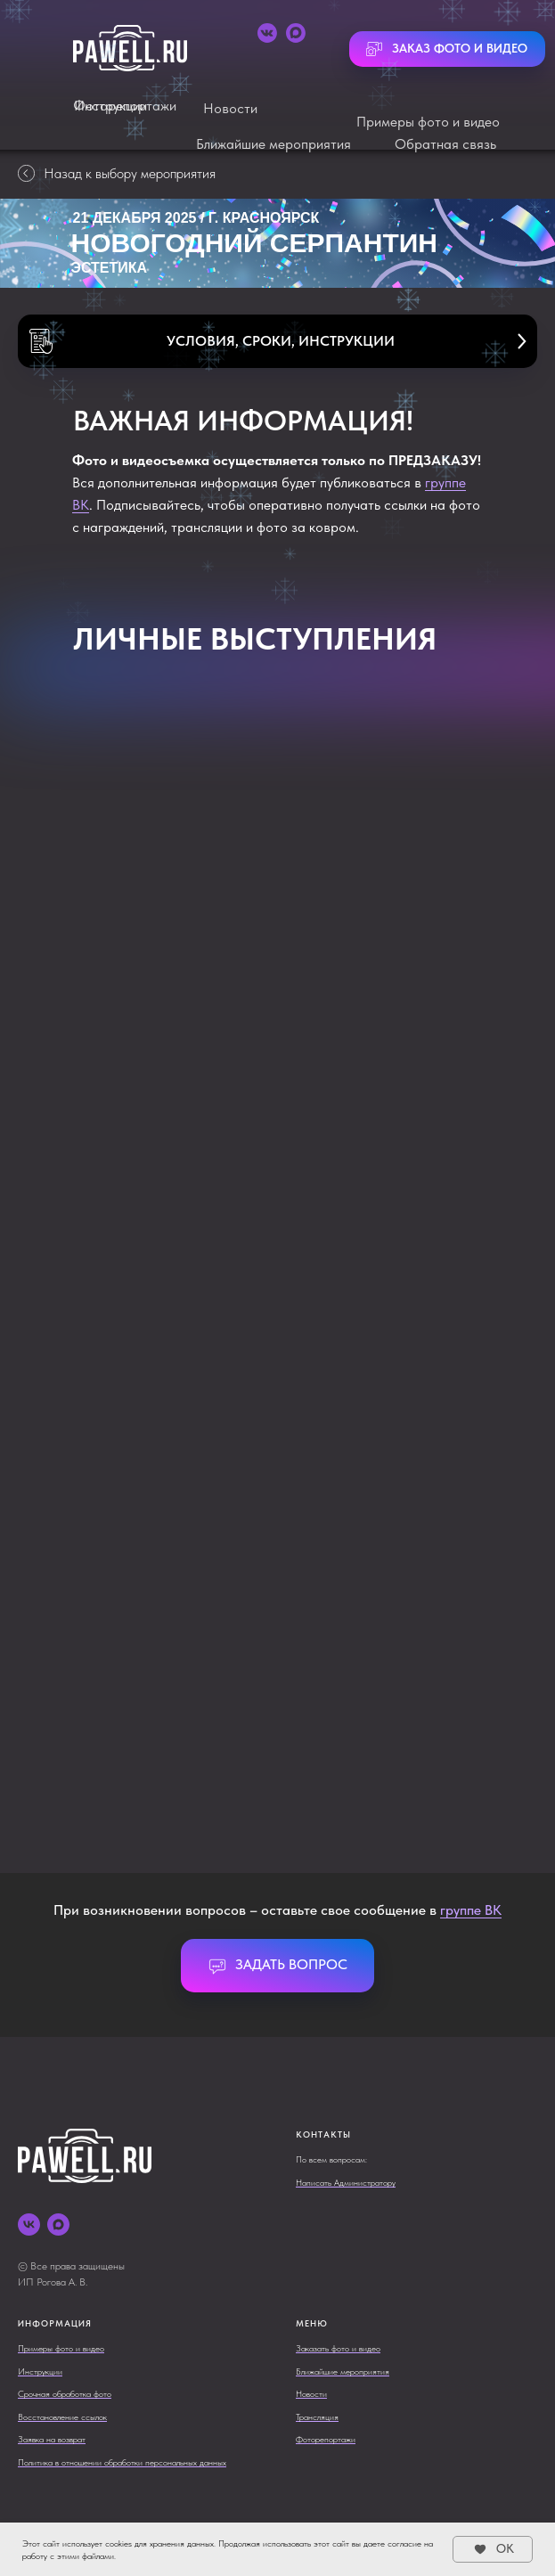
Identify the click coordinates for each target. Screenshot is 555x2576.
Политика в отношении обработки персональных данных (122, 2462)
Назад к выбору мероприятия (117, 173)
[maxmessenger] (58, 2224)
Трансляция (317, 2416)
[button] (277, 341)
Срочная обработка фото (64, 2393)
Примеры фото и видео (428, 121)
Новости (230, 108)
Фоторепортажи (124, 105)
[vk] (29, 2224)
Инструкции (40, 2371)
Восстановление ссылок (62, 2416)
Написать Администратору (346, 2182)
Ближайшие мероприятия (273, 143)
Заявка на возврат (52, 2438)
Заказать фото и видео (338, 2348)
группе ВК (471, 1909)
